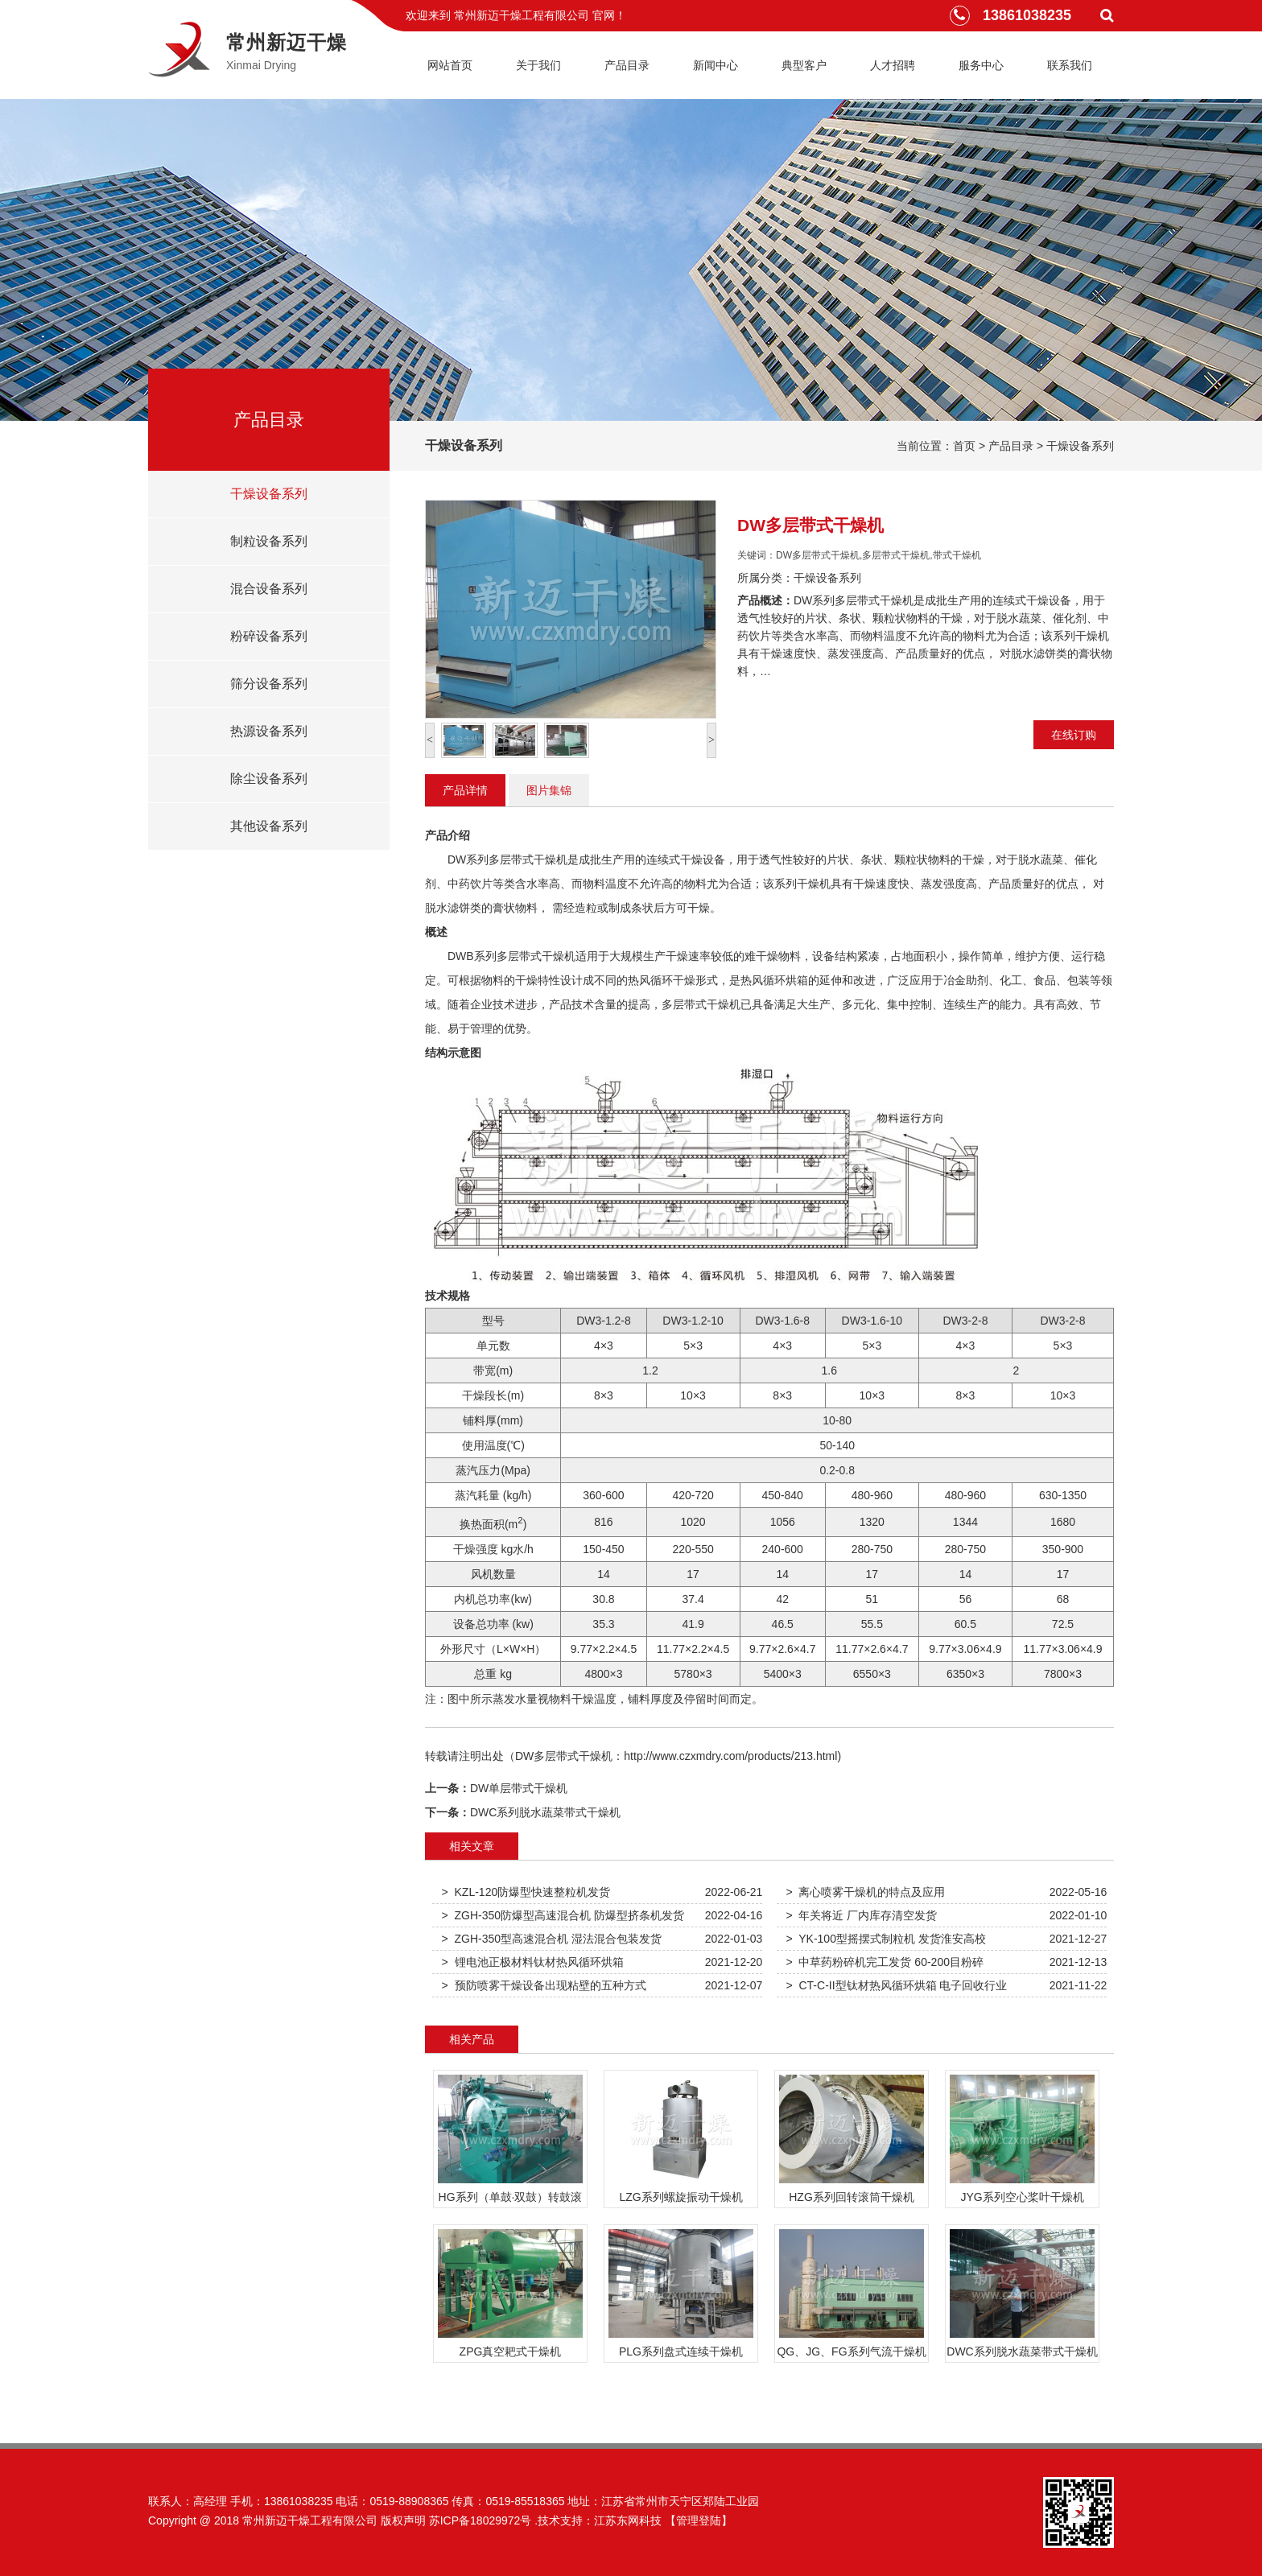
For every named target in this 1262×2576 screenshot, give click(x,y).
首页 (964, 445)
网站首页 (449, 65)
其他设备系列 (268, 826)
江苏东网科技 (628, 2520)
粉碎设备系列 (268, 636)
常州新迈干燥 (286, 42)
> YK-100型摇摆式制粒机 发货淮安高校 (886, 1938)
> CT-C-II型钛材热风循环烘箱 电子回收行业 (897, 1985)
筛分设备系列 (268, 683)
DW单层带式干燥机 (518, 1788)
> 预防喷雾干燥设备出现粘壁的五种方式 (544, 1985)
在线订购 (1073, 734)
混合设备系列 (268, 589)
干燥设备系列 (1080, 445)
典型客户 (804, 65)
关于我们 (538, 65)
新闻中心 (715, 65)
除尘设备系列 (268, 778)
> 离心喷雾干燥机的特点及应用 (866, 1892)
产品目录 (627, 65)
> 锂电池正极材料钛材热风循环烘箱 (533, 1962)
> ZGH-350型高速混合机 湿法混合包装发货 (552, 1938)
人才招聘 (892, 65)
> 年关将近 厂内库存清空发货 (862, 1915)
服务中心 (981, 65)
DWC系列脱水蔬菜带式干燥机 (545, 1812)
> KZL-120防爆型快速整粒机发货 (526, 1892)
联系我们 (1069, 65)
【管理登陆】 (698, 2520)
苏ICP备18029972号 (480, 2520)
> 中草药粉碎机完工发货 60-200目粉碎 (885, 1962)
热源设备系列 (268, 731)
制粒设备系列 (268, 541)
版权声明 (403, 2520)
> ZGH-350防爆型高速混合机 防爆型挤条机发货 (563, 1915)
